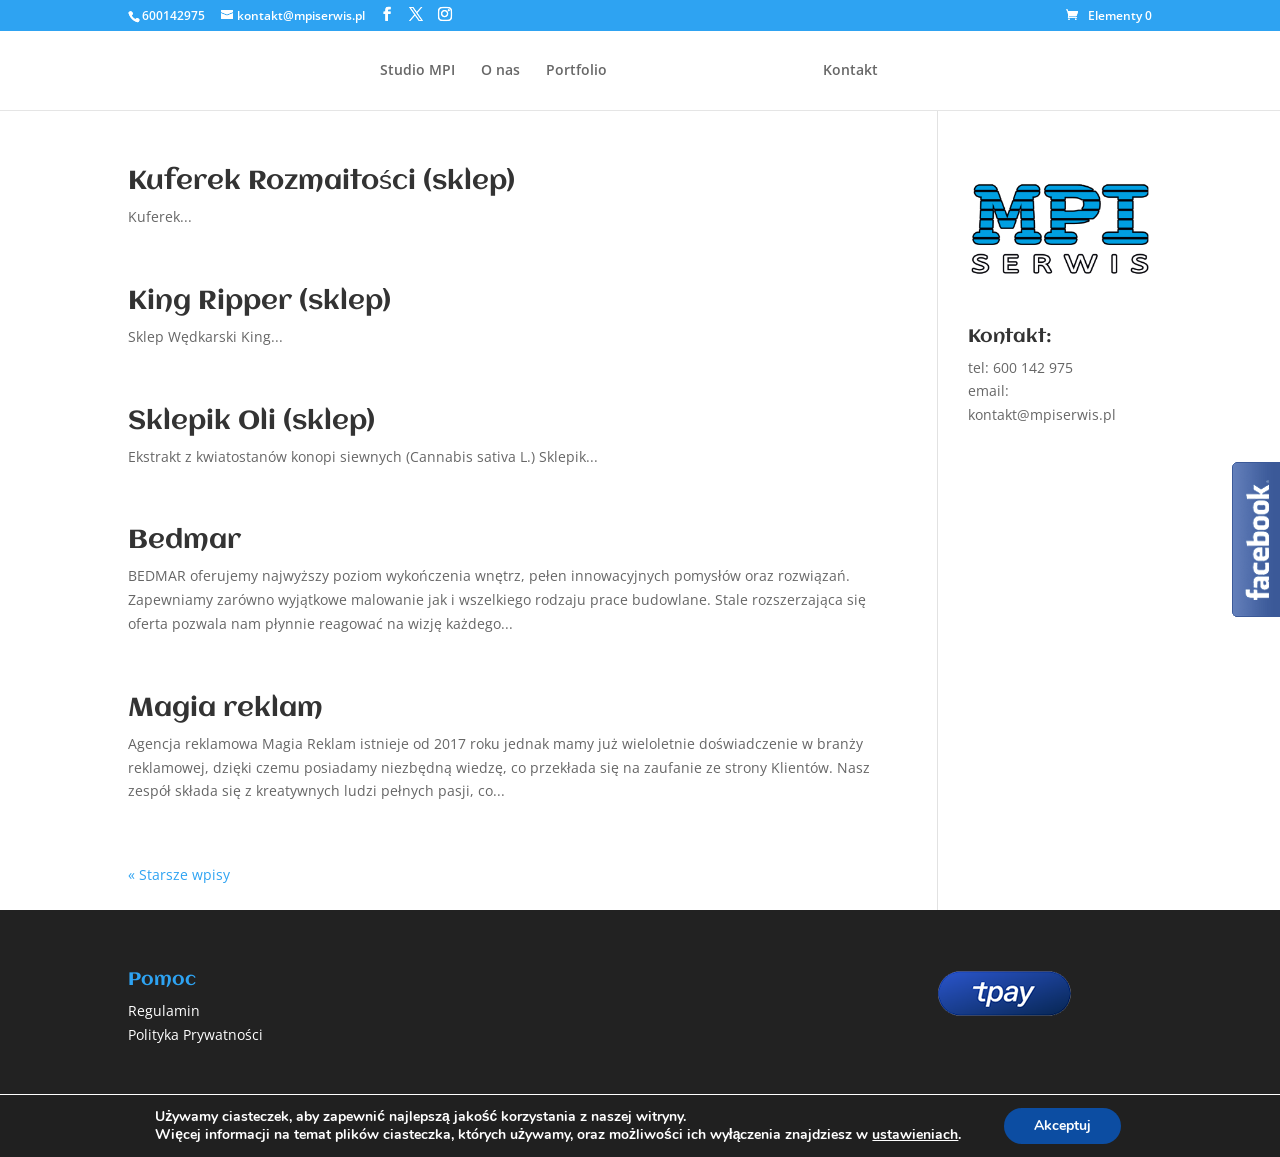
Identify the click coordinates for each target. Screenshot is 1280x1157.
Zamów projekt (1092, 58)
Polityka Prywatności (195, 1034)
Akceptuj (1062, 1125)
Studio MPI (417, 71)
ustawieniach (915, 1135)
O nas (500, 71)
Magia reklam (225, 709)
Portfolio (576, 71)
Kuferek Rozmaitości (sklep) (321, 182)
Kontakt (850, 71)
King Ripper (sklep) (259, 302)
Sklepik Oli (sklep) (251, 422)
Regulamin (164, 1010)
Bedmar (184, 541)
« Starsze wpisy (179, 874)
